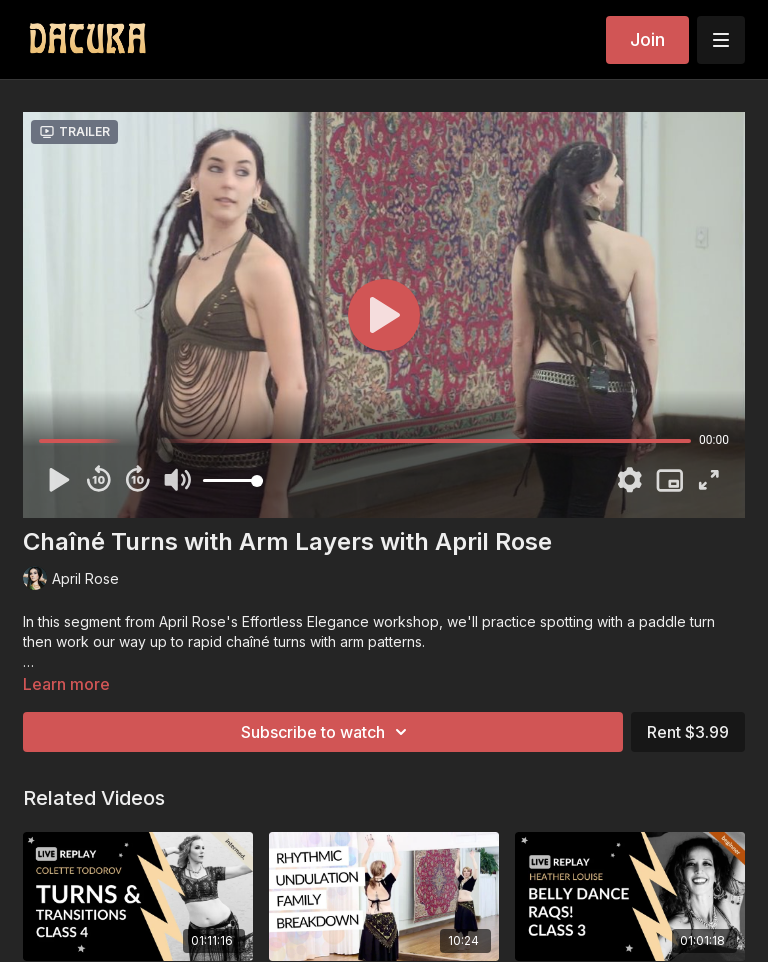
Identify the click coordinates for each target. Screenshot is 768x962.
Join (647, 39)
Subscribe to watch (327, 732)
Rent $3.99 (688, 732)
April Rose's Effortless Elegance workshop (299, 621)
